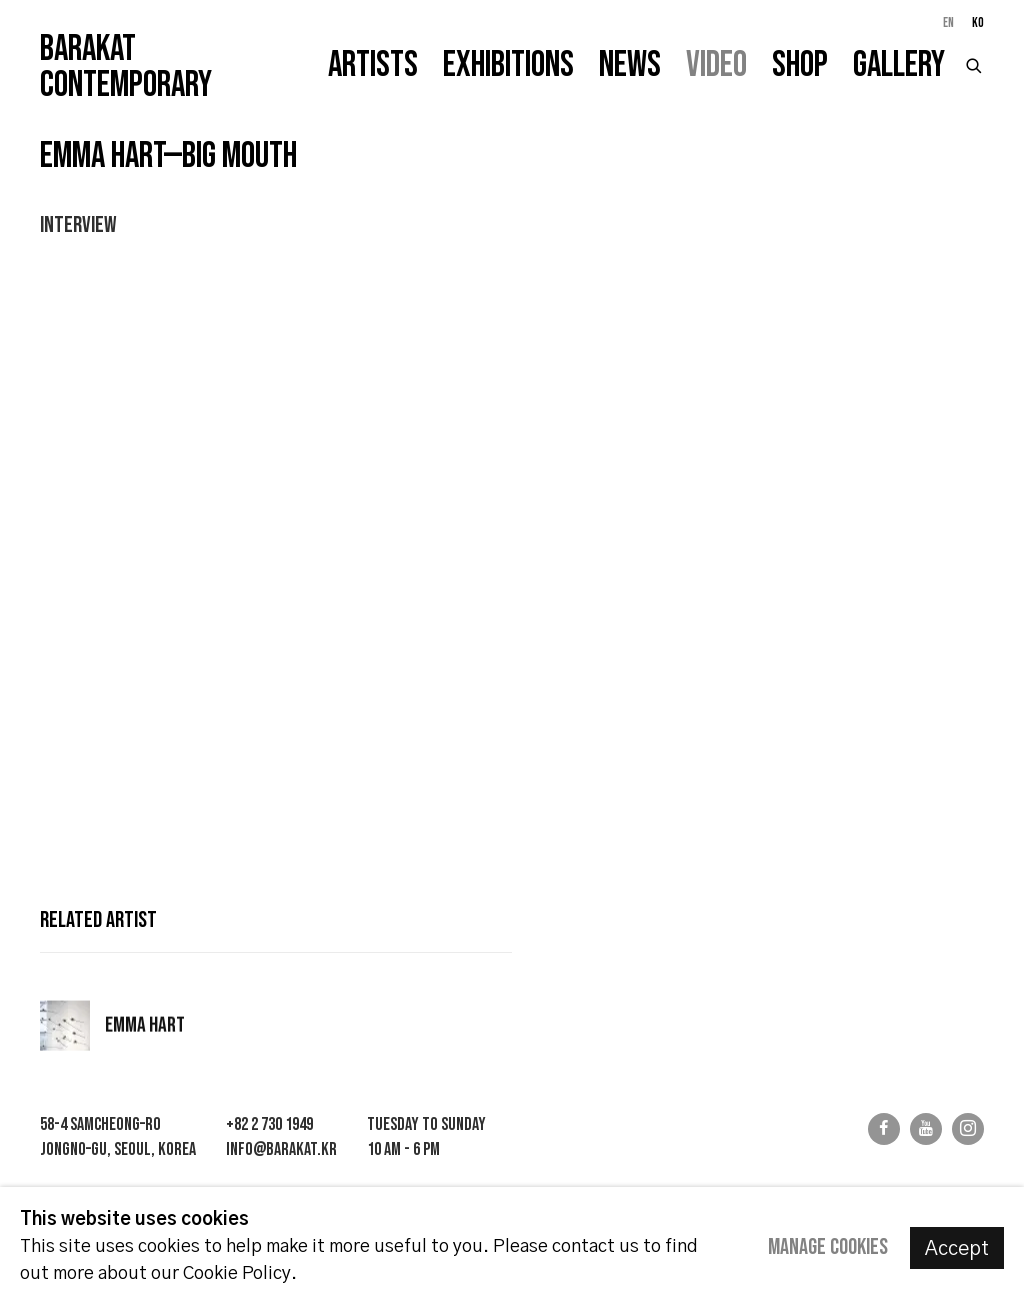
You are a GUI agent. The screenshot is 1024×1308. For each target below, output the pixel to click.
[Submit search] (975, 62)
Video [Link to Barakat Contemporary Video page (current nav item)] (716, 65)
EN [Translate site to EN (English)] (948, 23)
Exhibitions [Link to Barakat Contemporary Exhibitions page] (508, 65)
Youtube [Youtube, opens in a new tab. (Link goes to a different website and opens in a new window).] (926, 1129)
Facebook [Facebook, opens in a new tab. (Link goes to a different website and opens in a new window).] (884, 1129)
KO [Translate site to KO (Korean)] (978, 23)
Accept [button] (957, 1249)
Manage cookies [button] (828, 1247)
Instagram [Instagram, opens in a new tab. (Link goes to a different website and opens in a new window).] (968, 1129)
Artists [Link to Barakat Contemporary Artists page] (373, 65)
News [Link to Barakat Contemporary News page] (630, 65)
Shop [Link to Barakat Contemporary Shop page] (800, 65)
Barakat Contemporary (126, 68)
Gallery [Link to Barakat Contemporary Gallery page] (899, 65)
